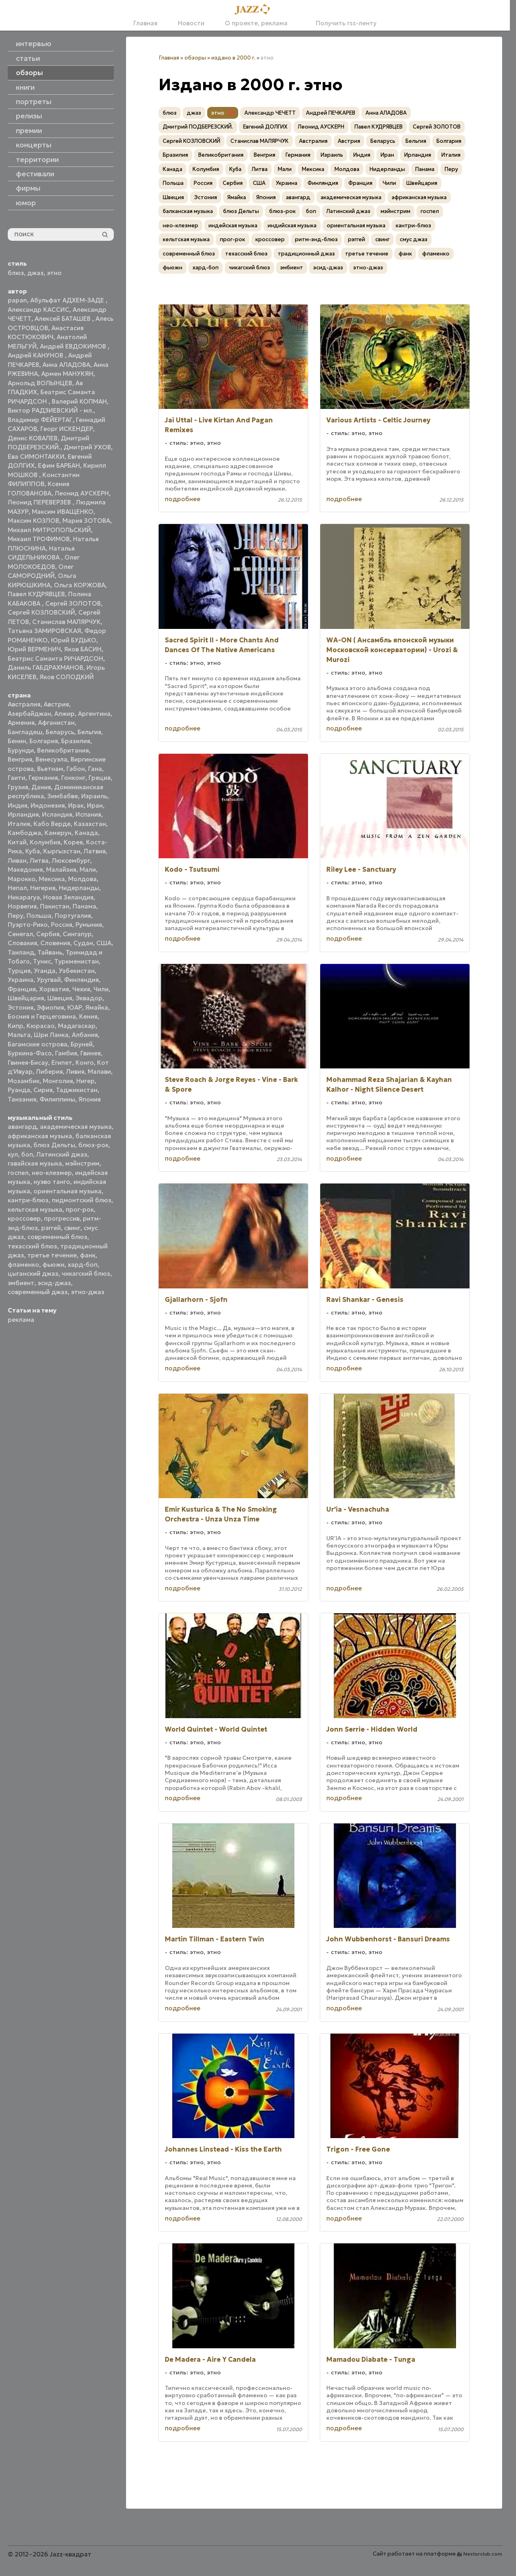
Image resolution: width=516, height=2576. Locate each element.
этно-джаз (87, 1292)
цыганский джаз (33, 1273)
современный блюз (57, 1237)
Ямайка (96, 1007)
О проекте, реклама (256, 23)
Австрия (56, 704)
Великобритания (63, 750)
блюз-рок (93, 1145)
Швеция (59, 998)
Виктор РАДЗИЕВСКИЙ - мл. (50, 410)
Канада (86, 833)
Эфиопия (50, 1007)
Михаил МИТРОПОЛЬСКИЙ (49, 530)
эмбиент (21, 1283)
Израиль (94, 796)
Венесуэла (51, 759)
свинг (72, 1228)
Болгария (43, 741)
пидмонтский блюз (81, 1200)
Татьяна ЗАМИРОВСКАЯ (44, 631)
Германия (43, 778)
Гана (95, 769)
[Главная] (255, 10)
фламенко (23, 1264)
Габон (75, 769)
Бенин (17, 741)
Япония (89, 1099)
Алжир (64, 713)
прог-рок (80, 1209)
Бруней (82, 1044)
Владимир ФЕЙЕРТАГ (40, 420)
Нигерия (42, 888)
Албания (85, 1035)
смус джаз (413, 239)
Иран (95, 805)
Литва (39, 860)
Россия (61, 924)
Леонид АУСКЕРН (82, 493)
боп (27, 1154)
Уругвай (49, 980)
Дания (41, 787)
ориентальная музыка (67, 1191)
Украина (20, 980)
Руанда (19, 1090)
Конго (84, 1062)
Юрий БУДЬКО (73, 640)
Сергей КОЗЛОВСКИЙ (41, 612)
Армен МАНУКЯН (67, 374)
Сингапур (77, 934)
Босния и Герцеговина (42, 1016)
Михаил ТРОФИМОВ (39, 539)
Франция (22, 989)
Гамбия (66, 1053)
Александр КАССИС (38, 309)
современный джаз (38, 1292)
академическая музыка (76, 1126)
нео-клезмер (52, 1173)
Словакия (22, 943)
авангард (22, 1126)
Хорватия (54, 989)
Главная (145, 23)
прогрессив (62, 1218)
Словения (55, 943)
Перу (15, 915)
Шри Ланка (51, 1035)
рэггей (51, 1228)
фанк (87, 1255)
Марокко (21, 879)
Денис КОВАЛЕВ (33, 438)
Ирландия (23, 814)
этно (54, 273)
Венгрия (20, 759)
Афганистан (56, 722)
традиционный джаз (306, 253)
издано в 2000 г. (233, 57)
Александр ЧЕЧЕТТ (270, 112)
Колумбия (45, 842)
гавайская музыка (35, 1163)
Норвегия (22, 906)
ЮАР (74, 1007)
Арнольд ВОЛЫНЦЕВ (40, 383)
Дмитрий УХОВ (87, 447)
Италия (19, 824)
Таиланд (21, 952)
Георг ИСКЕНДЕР (66, 429)
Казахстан (90, 824)
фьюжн (53, 1264)
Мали (88, 869)
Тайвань (50, 952)
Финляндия (81, 980)
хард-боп (82, 1264)
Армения (21, 722)
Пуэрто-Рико (28, 924)
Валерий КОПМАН (79, 401)
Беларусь (60, 732)
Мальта (19, 1035)
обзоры (195, 57)
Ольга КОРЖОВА (79, 585)
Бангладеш (25, 732)
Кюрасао (41, 1026)
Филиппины (57, 1099)
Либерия (49, 1071)
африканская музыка (40, 1136)
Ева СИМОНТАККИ (36, 456)
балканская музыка (188, 211)
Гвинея (90, 1053)
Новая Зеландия (68, 897)
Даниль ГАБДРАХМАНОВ (45, 667)
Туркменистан (76, 961)
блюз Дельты (54, 1145)
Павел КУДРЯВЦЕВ (36, 594)
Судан (83, 943)
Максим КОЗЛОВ (33, 520)
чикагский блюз (86, 1273)
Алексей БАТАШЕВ (63, 318)
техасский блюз (32, 1246)
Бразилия (75, 741)
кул (13, 1154)
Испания (88, 814)
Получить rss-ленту (342, 23)
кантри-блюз (28, 1200)
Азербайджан (29, 713)
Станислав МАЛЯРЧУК (66, 622)
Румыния (88, 924)
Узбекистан (77, 971)
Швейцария (26, 998)
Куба (32, 851)
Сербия (48, 934)
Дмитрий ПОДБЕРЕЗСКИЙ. (198, 126)
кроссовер (24, 1218)
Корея (73, 842)
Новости (191, 23)
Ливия (75, 1071)
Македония (25, 869)
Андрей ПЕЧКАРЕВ (330, 112)
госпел (18, 1173)
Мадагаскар (76, 1026)
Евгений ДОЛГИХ (265, 126)
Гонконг (73, 778)
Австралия (24, 704)
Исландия (57, 814)
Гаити (16, 778)
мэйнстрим (82, 1163)
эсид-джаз (54, 1283)
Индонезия (48, 805)
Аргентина (94, 713)
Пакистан (54, 906)
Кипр (15, 1026)
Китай (17, 842)
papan (17, 300)
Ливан (17, 860)
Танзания (22, 1099)
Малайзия (61, 869)
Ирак (76, 805)
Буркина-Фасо (30, 1053)
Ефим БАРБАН (59, 465)
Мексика (52, 879)
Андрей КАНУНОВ (36, 355)
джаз (35, 273)
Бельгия (89, 732)
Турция (19, 971)
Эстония (20, 1007)
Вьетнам (50, 769)
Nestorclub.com (482, 2554)
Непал (17, 888)
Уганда (44, 971)
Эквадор (88, 998)
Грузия (18, 787)
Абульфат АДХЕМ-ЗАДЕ (68, 300)
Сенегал (20, 934)
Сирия (43, 1090)
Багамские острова (37, 1044)
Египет (61, 1062)
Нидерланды (79, 888)
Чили (101, 989)
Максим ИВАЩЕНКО (62, 511)
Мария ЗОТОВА (86, 520)
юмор (26, 202)
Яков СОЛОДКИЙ (67, 677)
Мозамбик (24, 1081)
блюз (16, 273)
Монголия (58, 1081)
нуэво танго (51, 1182)
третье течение (52, 1255)
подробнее (182, 499)
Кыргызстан (61, 851)
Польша (39, 915)
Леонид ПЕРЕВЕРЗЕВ (40, 502)
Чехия (81, 989)
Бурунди (21, 750)
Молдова (82, 879)
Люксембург (71, 860)
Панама (84, 906)
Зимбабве (62, 796)
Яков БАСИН (83, 649)
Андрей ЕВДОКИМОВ (74, 346)
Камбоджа (24, 833)
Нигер (85, 1081)
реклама (21, 1320)
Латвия (95, 851)
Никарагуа (24, 897)
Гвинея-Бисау (28, 1062)
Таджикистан (76, 1090)
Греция (100, 778)
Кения (88, 1016)
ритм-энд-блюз (316, 239)
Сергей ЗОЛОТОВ (73, 603)
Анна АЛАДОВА (66, 365)
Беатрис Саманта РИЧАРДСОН (55, 658)
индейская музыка (232, 225)
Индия (17, 805)
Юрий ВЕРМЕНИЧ (34, 649)
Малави (99, 1071)
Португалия (73, 915)
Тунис (42, 961)
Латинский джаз (61, 1154)
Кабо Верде (52, 824)
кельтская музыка (35, 1209)
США (103, 943)
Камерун (57, 833)
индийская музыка (292, 225)
